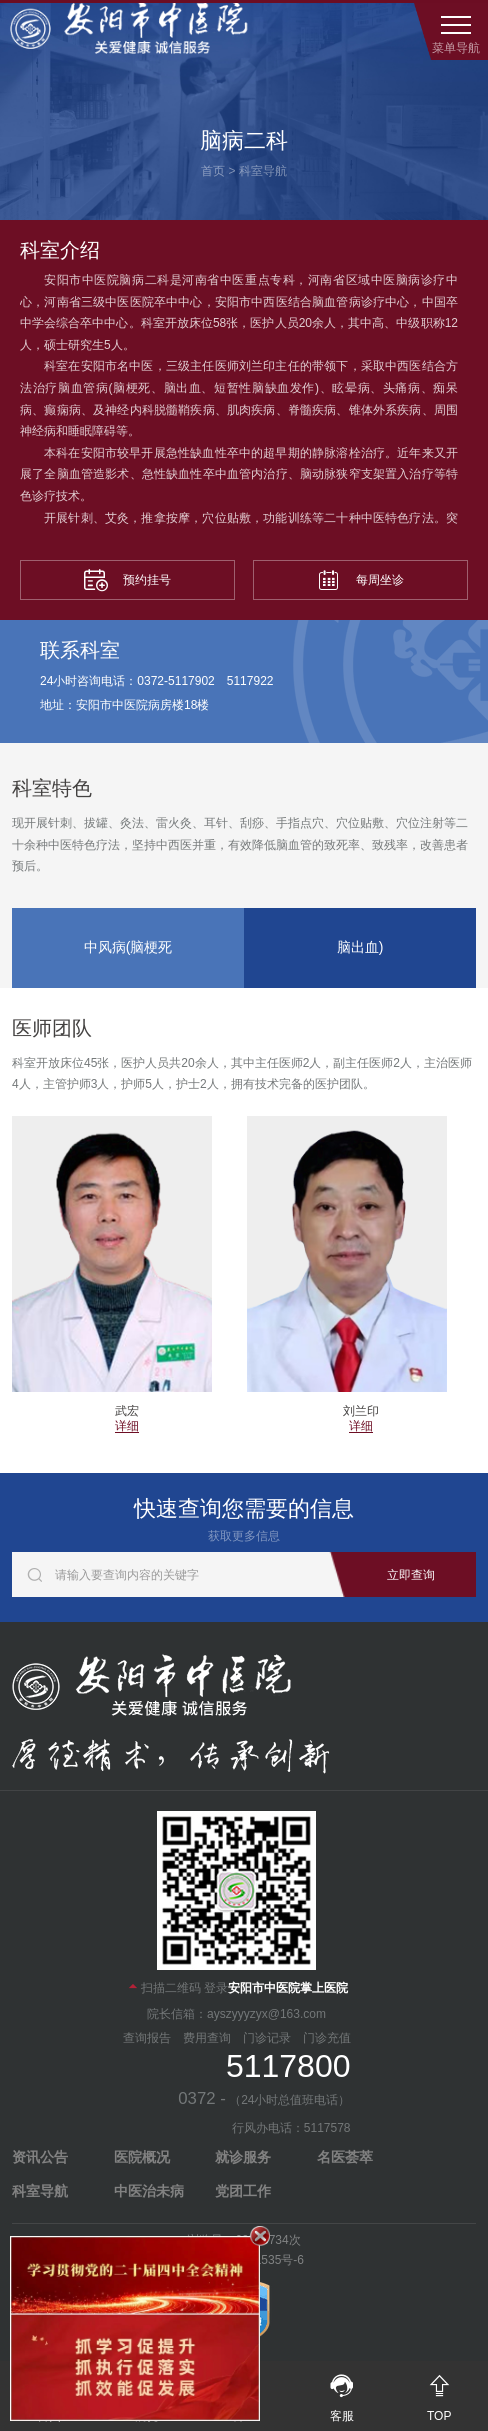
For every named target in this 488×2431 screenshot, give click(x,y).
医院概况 (142, 2157)
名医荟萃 (345, 2157)
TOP (439, 2392)
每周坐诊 (360, 580)
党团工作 (243, 2191)
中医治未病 (149, 2191)
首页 (213, 171)
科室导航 (263, 171)
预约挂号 (127, 580)
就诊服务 (243, 2157)
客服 (342, 2392)
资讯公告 (40, 2157)
